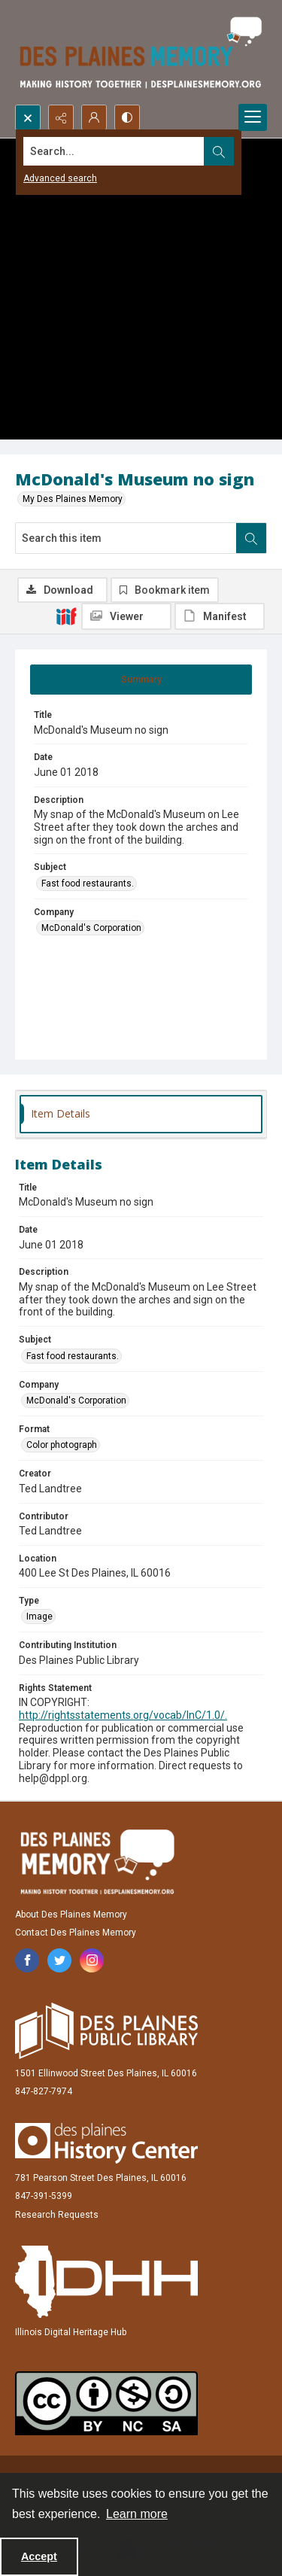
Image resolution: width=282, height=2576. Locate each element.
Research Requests (57, 2215)
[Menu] (252, 117)
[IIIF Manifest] (219, 616)
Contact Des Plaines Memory (75, 1932)
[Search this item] (126, 538)
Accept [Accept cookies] (39, 2556)
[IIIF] (66, 615)
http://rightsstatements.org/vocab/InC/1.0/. (123, 1715)
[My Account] (94, 117)
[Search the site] (114, 151)
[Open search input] (28, 117)
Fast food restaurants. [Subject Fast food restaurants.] (87, 883)
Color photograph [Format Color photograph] (61, 1445)
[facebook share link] (27, 1960)
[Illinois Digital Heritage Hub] (106, 2282)
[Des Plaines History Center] (106, 2143)
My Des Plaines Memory (73, 499)
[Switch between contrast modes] (127, 117)
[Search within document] (251, 538)
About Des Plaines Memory (71, 1914)
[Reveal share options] (61, 117)
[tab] (141, 679)
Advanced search (60, 178)
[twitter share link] (59, 1960)
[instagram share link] (92, 1960)
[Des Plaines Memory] (97, 1861)
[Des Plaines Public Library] (106, 2031)
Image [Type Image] (39, 1616)
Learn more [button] (137, 2514)
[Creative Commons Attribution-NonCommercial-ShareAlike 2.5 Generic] (106, 2403)
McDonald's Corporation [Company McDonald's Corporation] (91, 928)
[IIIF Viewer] (126, 616)
